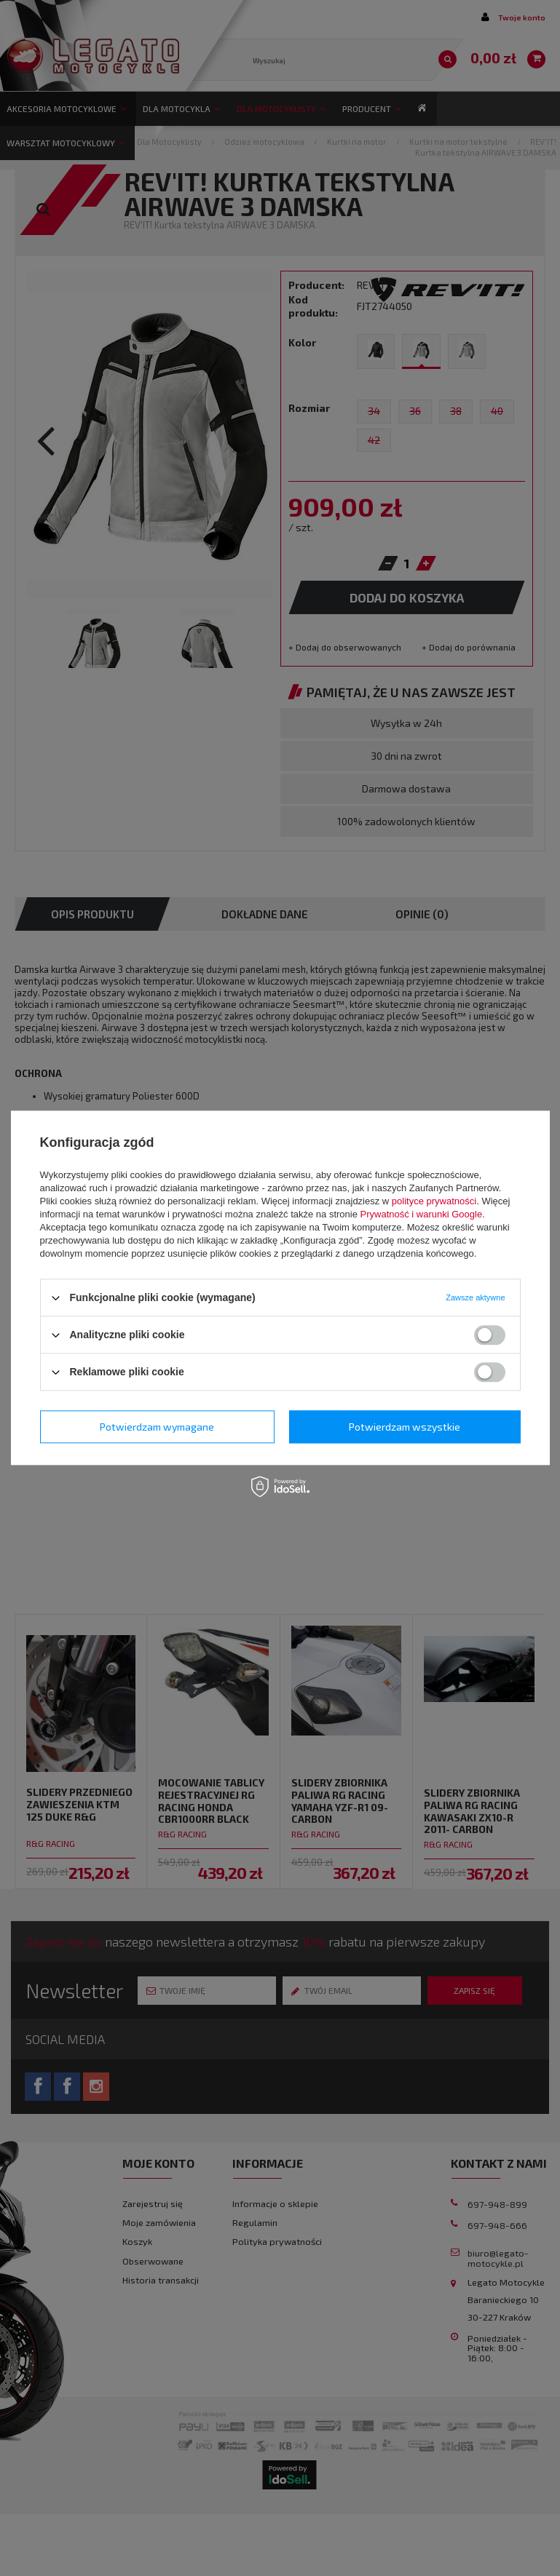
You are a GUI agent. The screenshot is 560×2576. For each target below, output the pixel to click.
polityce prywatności (434, 1201)
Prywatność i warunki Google (421, 1214)
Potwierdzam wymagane (157, 1426)
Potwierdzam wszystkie (404, 1426)
